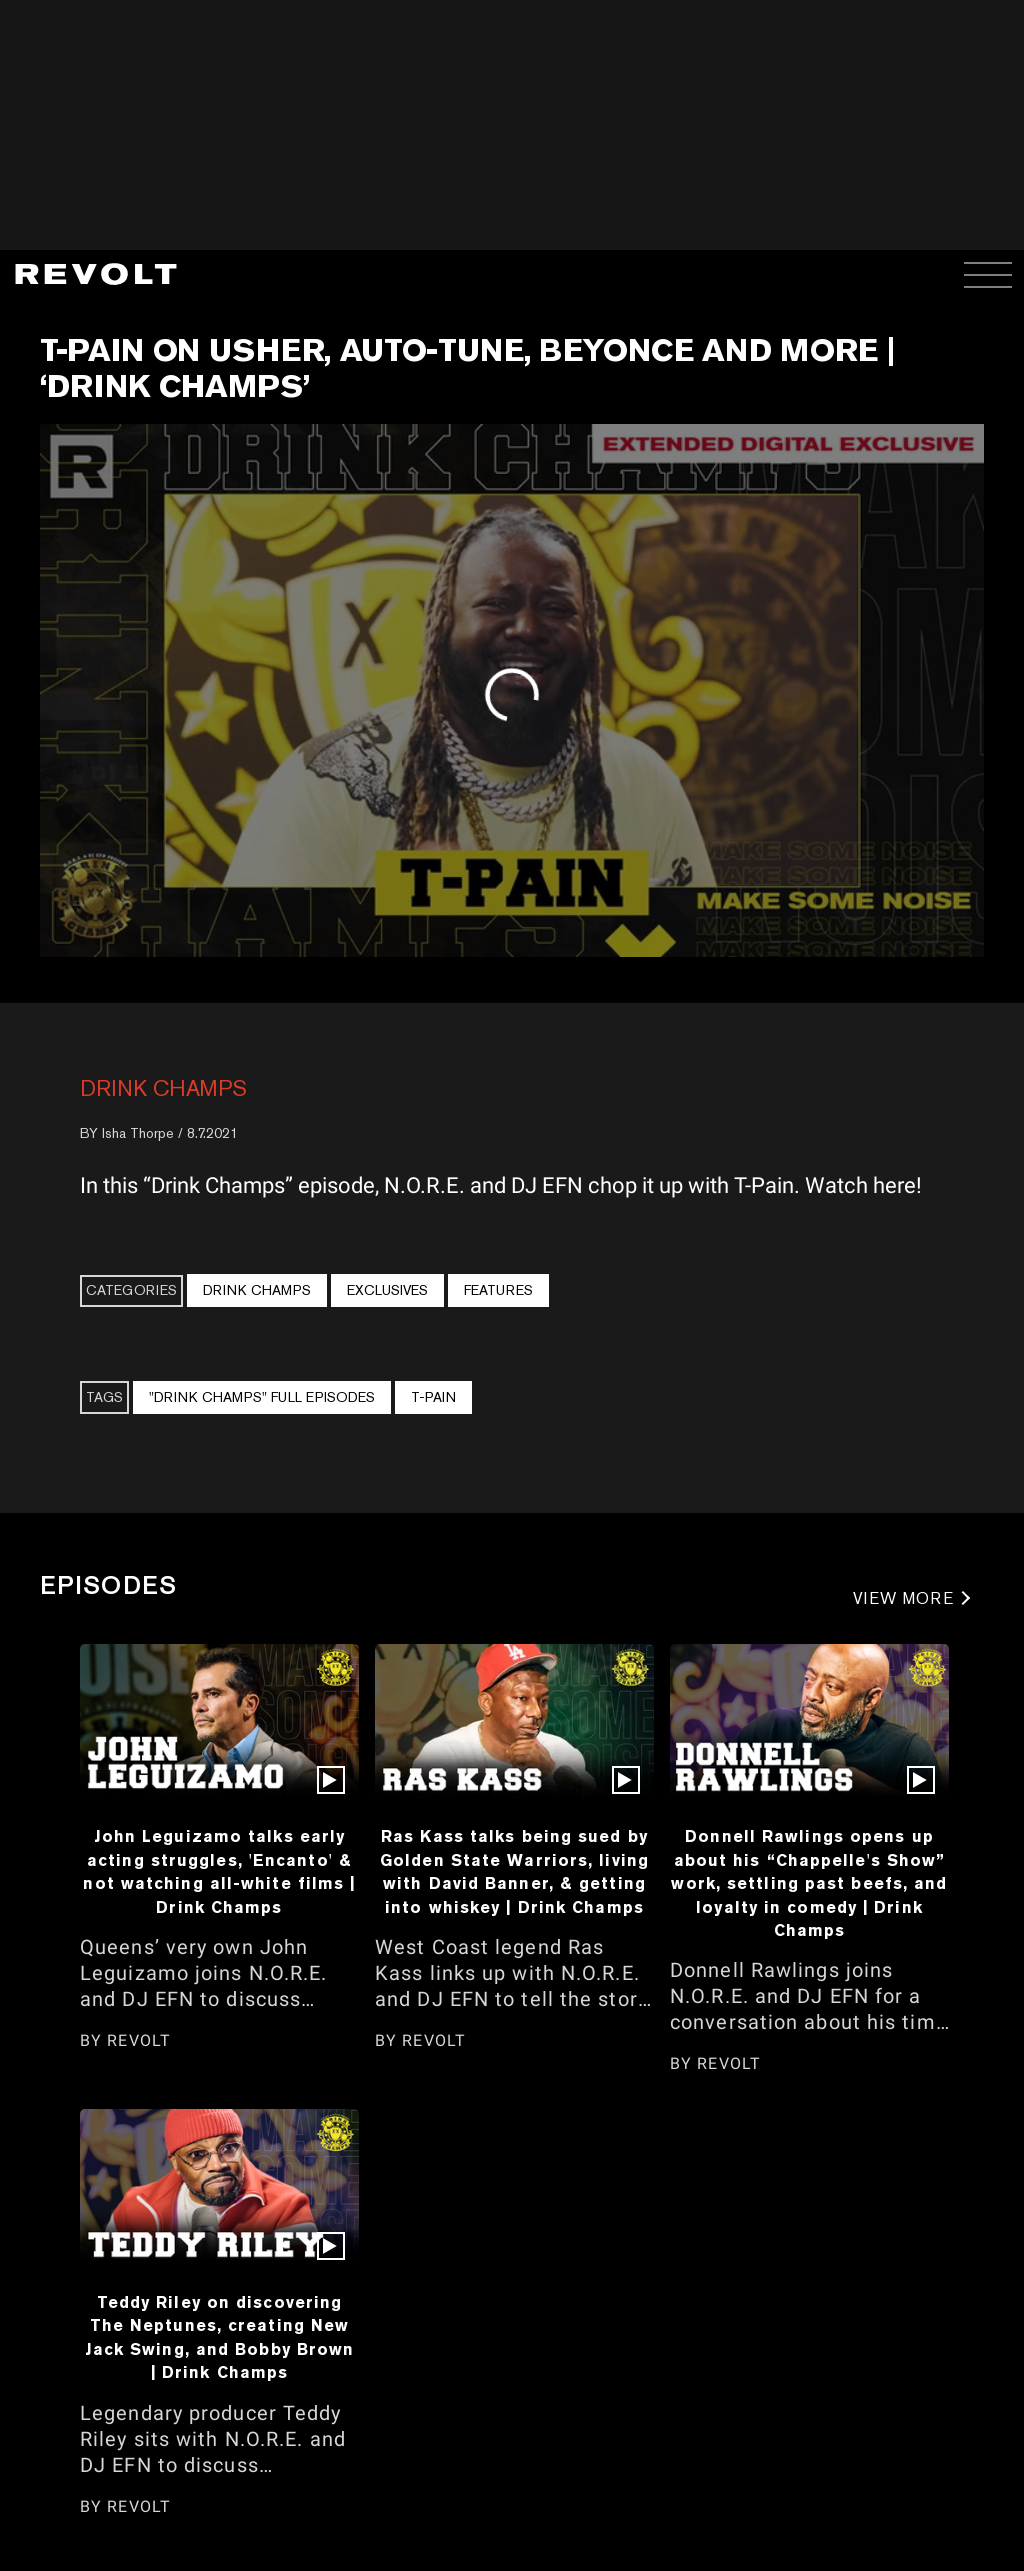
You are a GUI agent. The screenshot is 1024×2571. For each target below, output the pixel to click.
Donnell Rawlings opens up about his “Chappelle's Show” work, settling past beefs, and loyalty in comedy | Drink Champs (809, 1883)
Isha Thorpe (138, 1133)
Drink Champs (163, 1088)
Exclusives (387, 1290)
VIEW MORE (903, 1598)
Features (498, 1290)
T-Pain (433, 1397)
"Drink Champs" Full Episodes (262, 1397)
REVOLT (139, 2040)
